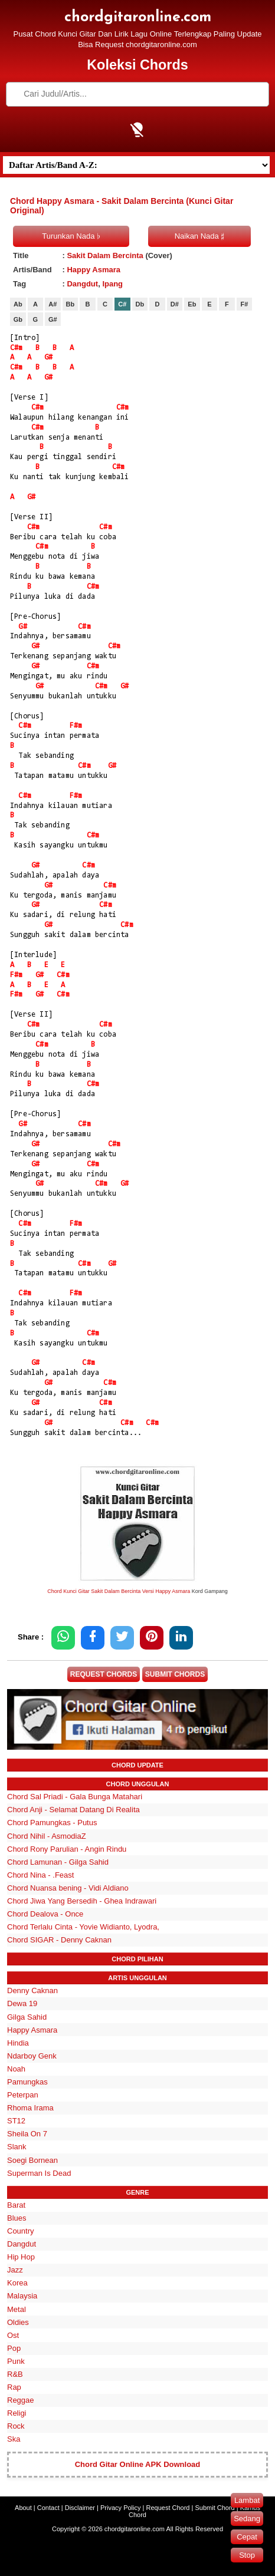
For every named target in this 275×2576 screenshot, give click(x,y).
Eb (192, 304)
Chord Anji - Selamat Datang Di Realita (73, 1809)
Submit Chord (214, 2507)
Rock (16, 2426)
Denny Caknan (32, 1990)
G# (52, 319)
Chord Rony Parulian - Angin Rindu (66, 1849)
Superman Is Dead (39, 2173)
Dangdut (82, 283)
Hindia (18, 2043)
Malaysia (22, 2295)
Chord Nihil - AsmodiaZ (46, 1836)
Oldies (18, 2322)
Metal (16, 2309)
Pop (14, 2348)
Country (20, 2231)
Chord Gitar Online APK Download (138, 2464)
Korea (17, 2282)
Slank (17, 2146)
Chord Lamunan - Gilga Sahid (58, 1862)
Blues (17, 2218)
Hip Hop (21, 2256)
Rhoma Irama (30, 2107)
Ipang (112, 283)
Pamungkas (27, 2081)
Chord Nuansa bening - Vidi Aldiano (68, 1888)
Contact (48, 2507)
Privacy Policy (120, 2507)
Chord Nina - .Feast (40, 1875)
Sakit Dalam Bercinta (105, 255)
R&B (15, 2374)
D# (175, 304)
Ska (13, 2439)
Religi (17, 2413)
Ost (13, 2335)
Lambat (247, 2500)
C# (122, 304)
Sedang (247, 2518)
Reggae (20, 2400)
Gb (18, 319)
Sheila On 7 (27, 2133)
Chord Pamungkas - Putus (52, 1822)
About (23, 2507)
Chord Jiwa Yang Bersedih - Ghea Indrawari (81, 1900)
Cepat (247, 2536)
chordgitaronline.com (137, 17)
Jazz (15, 2269)
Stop (247, 2555)
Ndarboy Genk (32, 2055)
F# (244, 304)
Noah (16, 2068)
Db (140, 304)
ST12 (16, 2120)
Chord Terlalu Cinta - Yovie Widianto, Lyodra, (83, 1926)
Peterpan (22, 2094)
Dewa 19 (22, 2003)
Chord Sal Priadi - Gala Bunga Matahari (74, 1796)
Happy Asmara (93, 269)
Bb (70, 304)
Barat (16, 2205)
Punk (16, 2361)
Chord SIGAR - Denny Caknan (59, 1939)
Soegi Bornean (32, 2160)
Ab (18, 304)
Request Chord (167, 2507)
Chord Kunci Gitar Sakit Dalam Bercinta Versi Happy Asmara (118, 1591)
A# (52, 304)
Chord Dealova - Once (45, 1913)
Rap (14, 2387)
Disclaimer (80, 2507)
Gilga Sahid (27, 2017)
